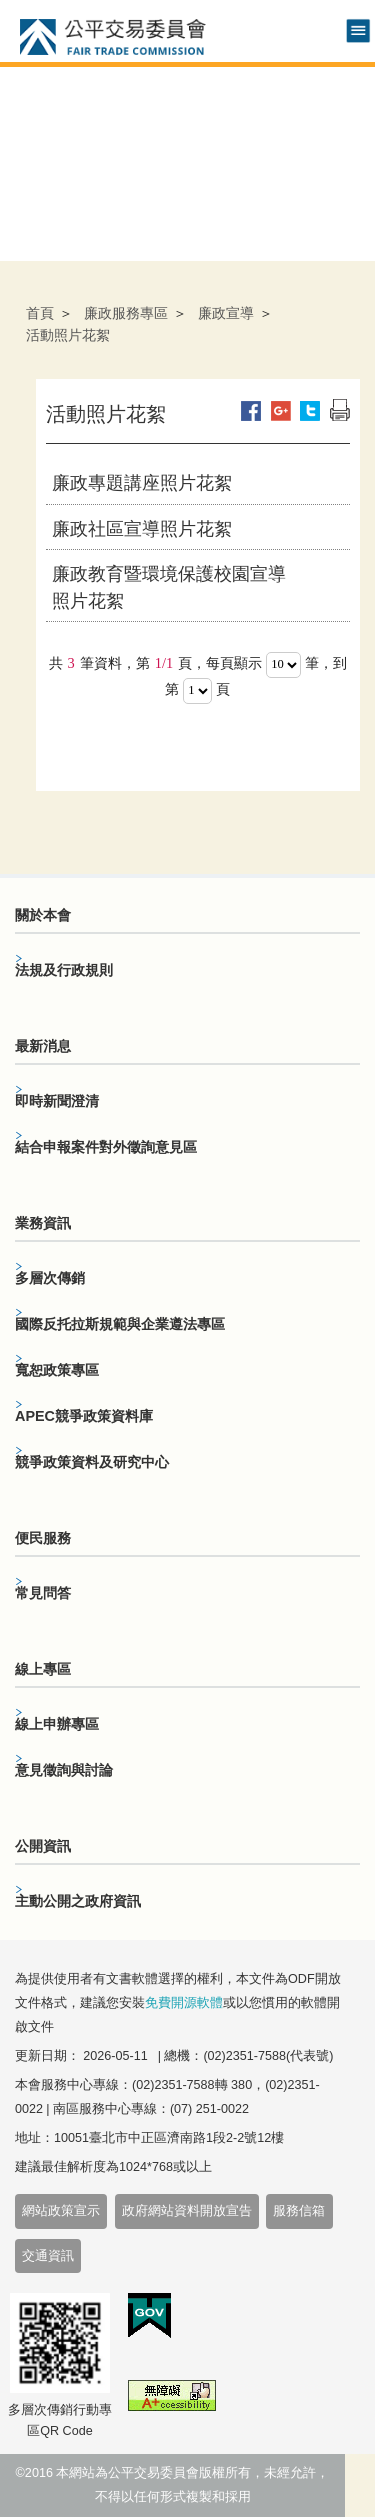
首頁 (40, 313)
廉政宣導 (226, 313)
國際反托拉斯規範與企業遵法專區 (120, 1324)
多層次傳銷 (50, 1278)
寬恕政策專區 (57, 1370)
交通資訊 (48, 2256)
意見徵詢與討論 (64, 1770)
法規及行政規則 (64, 970)
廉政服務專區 (126, 313)
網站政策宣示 (61, 2211)
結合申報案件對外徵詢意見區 (106, 1147)
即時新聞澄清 (57, 1101)
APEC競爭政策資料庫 (84, 1416)
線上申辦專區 (57, 1724)
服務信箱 (299, 2211)
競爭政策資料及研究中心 (92, 1462)
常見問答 (43, 1593)
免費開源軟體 (184, 2003)
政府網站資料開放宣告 (187, 2211)
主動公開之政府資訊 (78, 1901)
